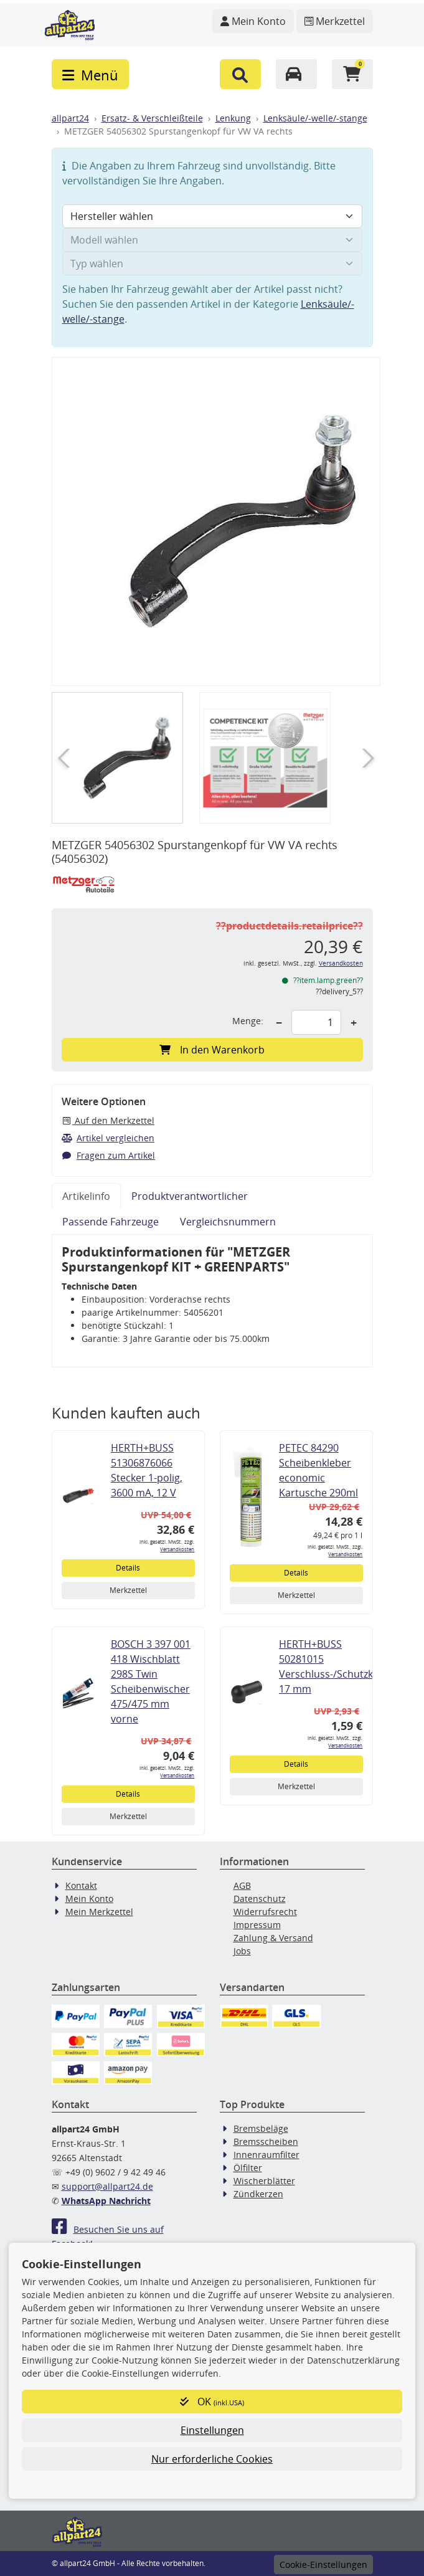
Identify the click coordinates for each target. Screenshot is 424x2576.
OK (212, 2401)
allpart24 (70, 118)
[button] (240, 74)
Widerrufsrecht (265, 1912)
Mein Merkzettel (99, 1912)
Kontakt (81, 1885)
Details (128, 1567)
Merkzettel (128, 1590)
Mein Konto (89, 1898)
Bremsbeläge (260, 2128)
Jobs (242, 1951)
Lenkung (233, 118)
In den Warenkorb (212, 1050)
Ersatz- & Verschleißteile (152, 118)
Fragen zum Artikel (109, 1155)
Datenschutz (259, 1898)
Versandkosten (341, 963)
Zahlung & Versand (273, 1938)
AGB (242, 1885)
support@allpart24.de (107, 2186)
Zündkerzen (258, 2194)
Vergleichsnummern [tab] (228, 1222)
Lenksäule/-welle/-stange (315, 118)
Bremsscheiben (265, 2141)
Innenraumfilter (266, 2154)
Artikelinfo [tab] (86, 1196)
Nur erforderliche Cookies (212, 2459)
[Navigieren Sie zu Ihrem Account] (253, 21)
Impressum (257, 1925)
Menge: (247, 1021)
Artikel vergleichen (108, 1138)
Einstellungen (212, 2430)
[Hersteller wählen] (212, 216)
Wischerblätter (264, 2181)
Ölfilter (247, 2168)
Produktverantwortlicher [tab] (189, 1196)
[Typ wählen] (212, 263)
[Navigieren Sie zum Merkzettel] (334, 21)
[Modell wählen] (212, 240)
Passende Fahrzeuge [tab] (110, 1222)
